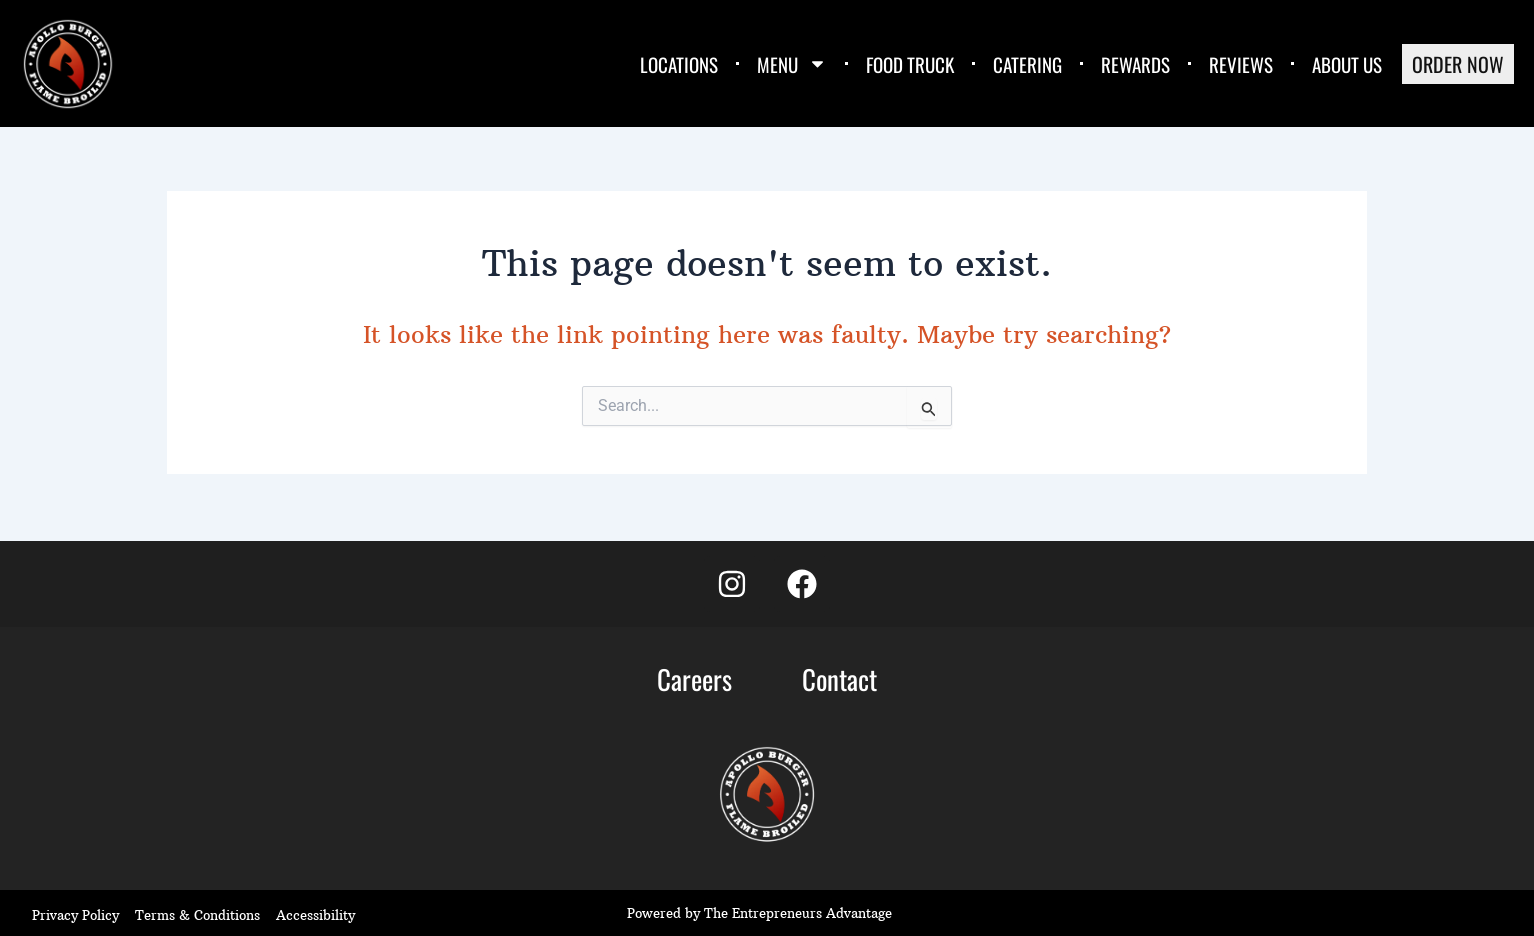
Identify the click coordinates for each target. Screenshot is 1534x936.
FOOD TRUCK (910, 64)
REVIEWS (1241, 64)
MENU (792, 64)
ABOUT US (1347, 64)
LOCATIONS (679, 64)
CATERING (1027, 64)
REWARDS (1135, 64)
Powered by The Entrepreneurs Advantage (759, 913)
